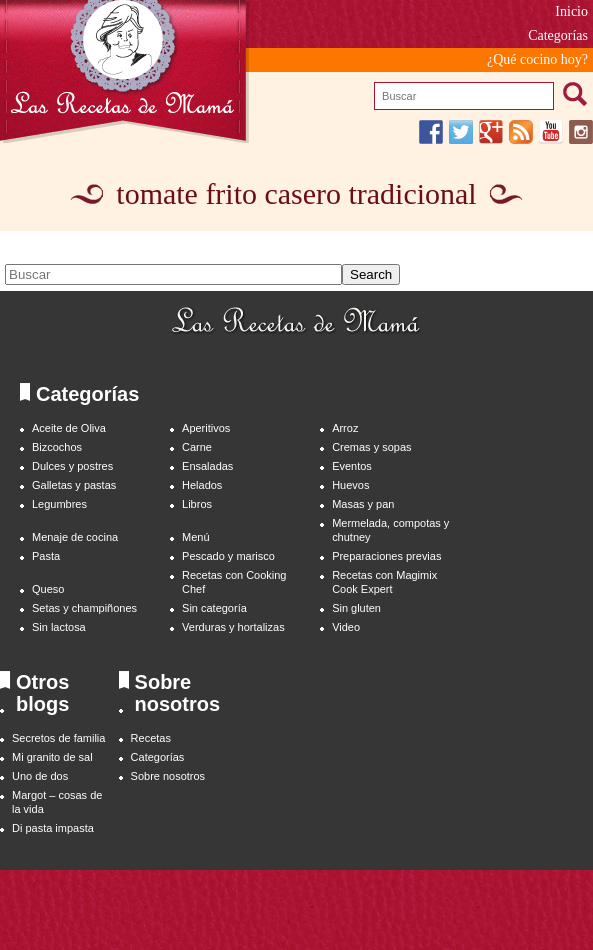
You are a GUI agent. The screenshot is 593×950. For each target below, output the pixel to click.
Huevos (350, 485)
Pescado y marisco (228, 556)
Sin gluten (356, 608)
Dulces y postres (72, 466)
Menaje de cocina (75, 537)
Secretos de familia (58, 738)
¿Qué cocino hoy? (537, 59)
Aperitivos (206, 428)
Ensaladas (207, 466)
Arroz (345, 428)
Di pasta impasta (53, 828)
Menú (195, 537)
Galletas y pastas (74, 485)
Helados (202, 485)
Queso (48, 589)
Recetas (151, 738)
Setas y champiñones (84, 608)
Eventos (352, 466)
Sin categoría (214, 608)
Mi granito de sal (52, 757)
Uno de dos (40, 776)
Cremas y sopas (371, 447)
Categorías (558, 35)
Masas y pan (363, 504)
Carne (197, 447)
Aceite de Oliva (69, 428)
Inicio (571, 11)
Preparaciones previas (386, 556)
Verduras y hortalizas (233, 627)
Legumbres (59, 504)
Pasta (46, 556)
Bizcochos (57, 447)
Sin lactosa (59, 627)
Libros (197, 504)
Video (346, 627)
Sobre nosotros (168, 776)
